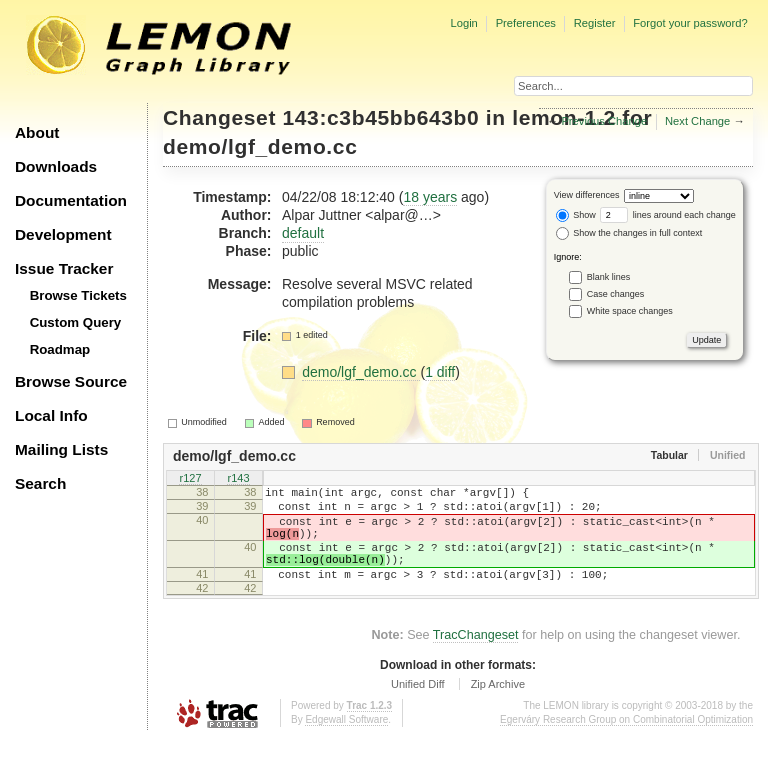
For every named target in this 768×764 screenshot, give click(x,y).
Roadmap (60, 349)
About (37, 132)
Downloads (56, 166)
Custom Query (76, 322)
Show (576, 215)
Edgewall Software (346, 743)
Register (595, 23)
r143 (238, 480)
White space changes (630, 310)
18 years (430, 197)
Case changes (616, 293)
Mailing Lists (61, 449)
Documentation (71, 200)
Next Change (697, 121)
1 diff (440, 372)
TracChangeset (476, 659)
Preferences (526, 23)
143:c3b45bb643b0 (381, 117)
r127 (190, 480)
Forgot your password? (690, 23)
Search (40, 483)
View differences (587, 195)
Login (463, 23)
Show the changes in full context (629, 233)
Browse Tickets (78, 295)
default (303, 233)
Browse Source (71, 381)
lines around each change (668, 215)
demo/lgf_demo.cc (260, 146)
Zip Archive (498, 708)
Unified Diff (418, 708)
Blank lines (609, 276)
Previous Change (604, 121)
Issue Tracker (64, 268)
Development (63, 234)
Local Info (51, 415)
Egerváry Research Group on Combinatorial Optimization (626, 743)
